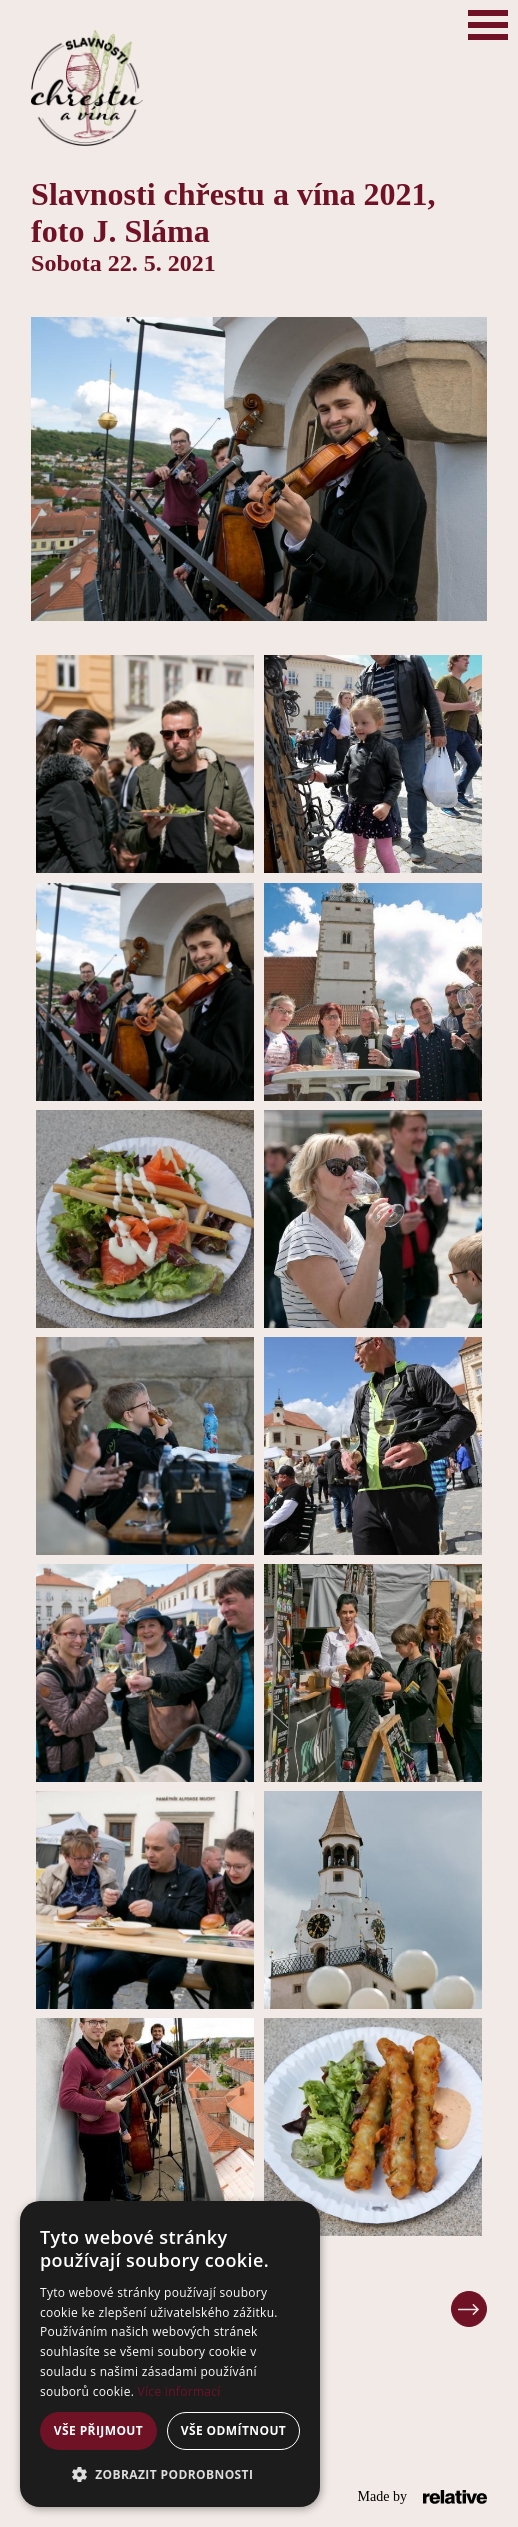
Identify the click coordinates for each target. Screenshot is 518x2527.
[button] (170, 2475)
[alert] (170, 2354)
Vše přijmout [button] (98, 2430)
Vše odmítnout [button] (233, 2430)
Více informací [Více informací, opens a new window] (179, 2391)
